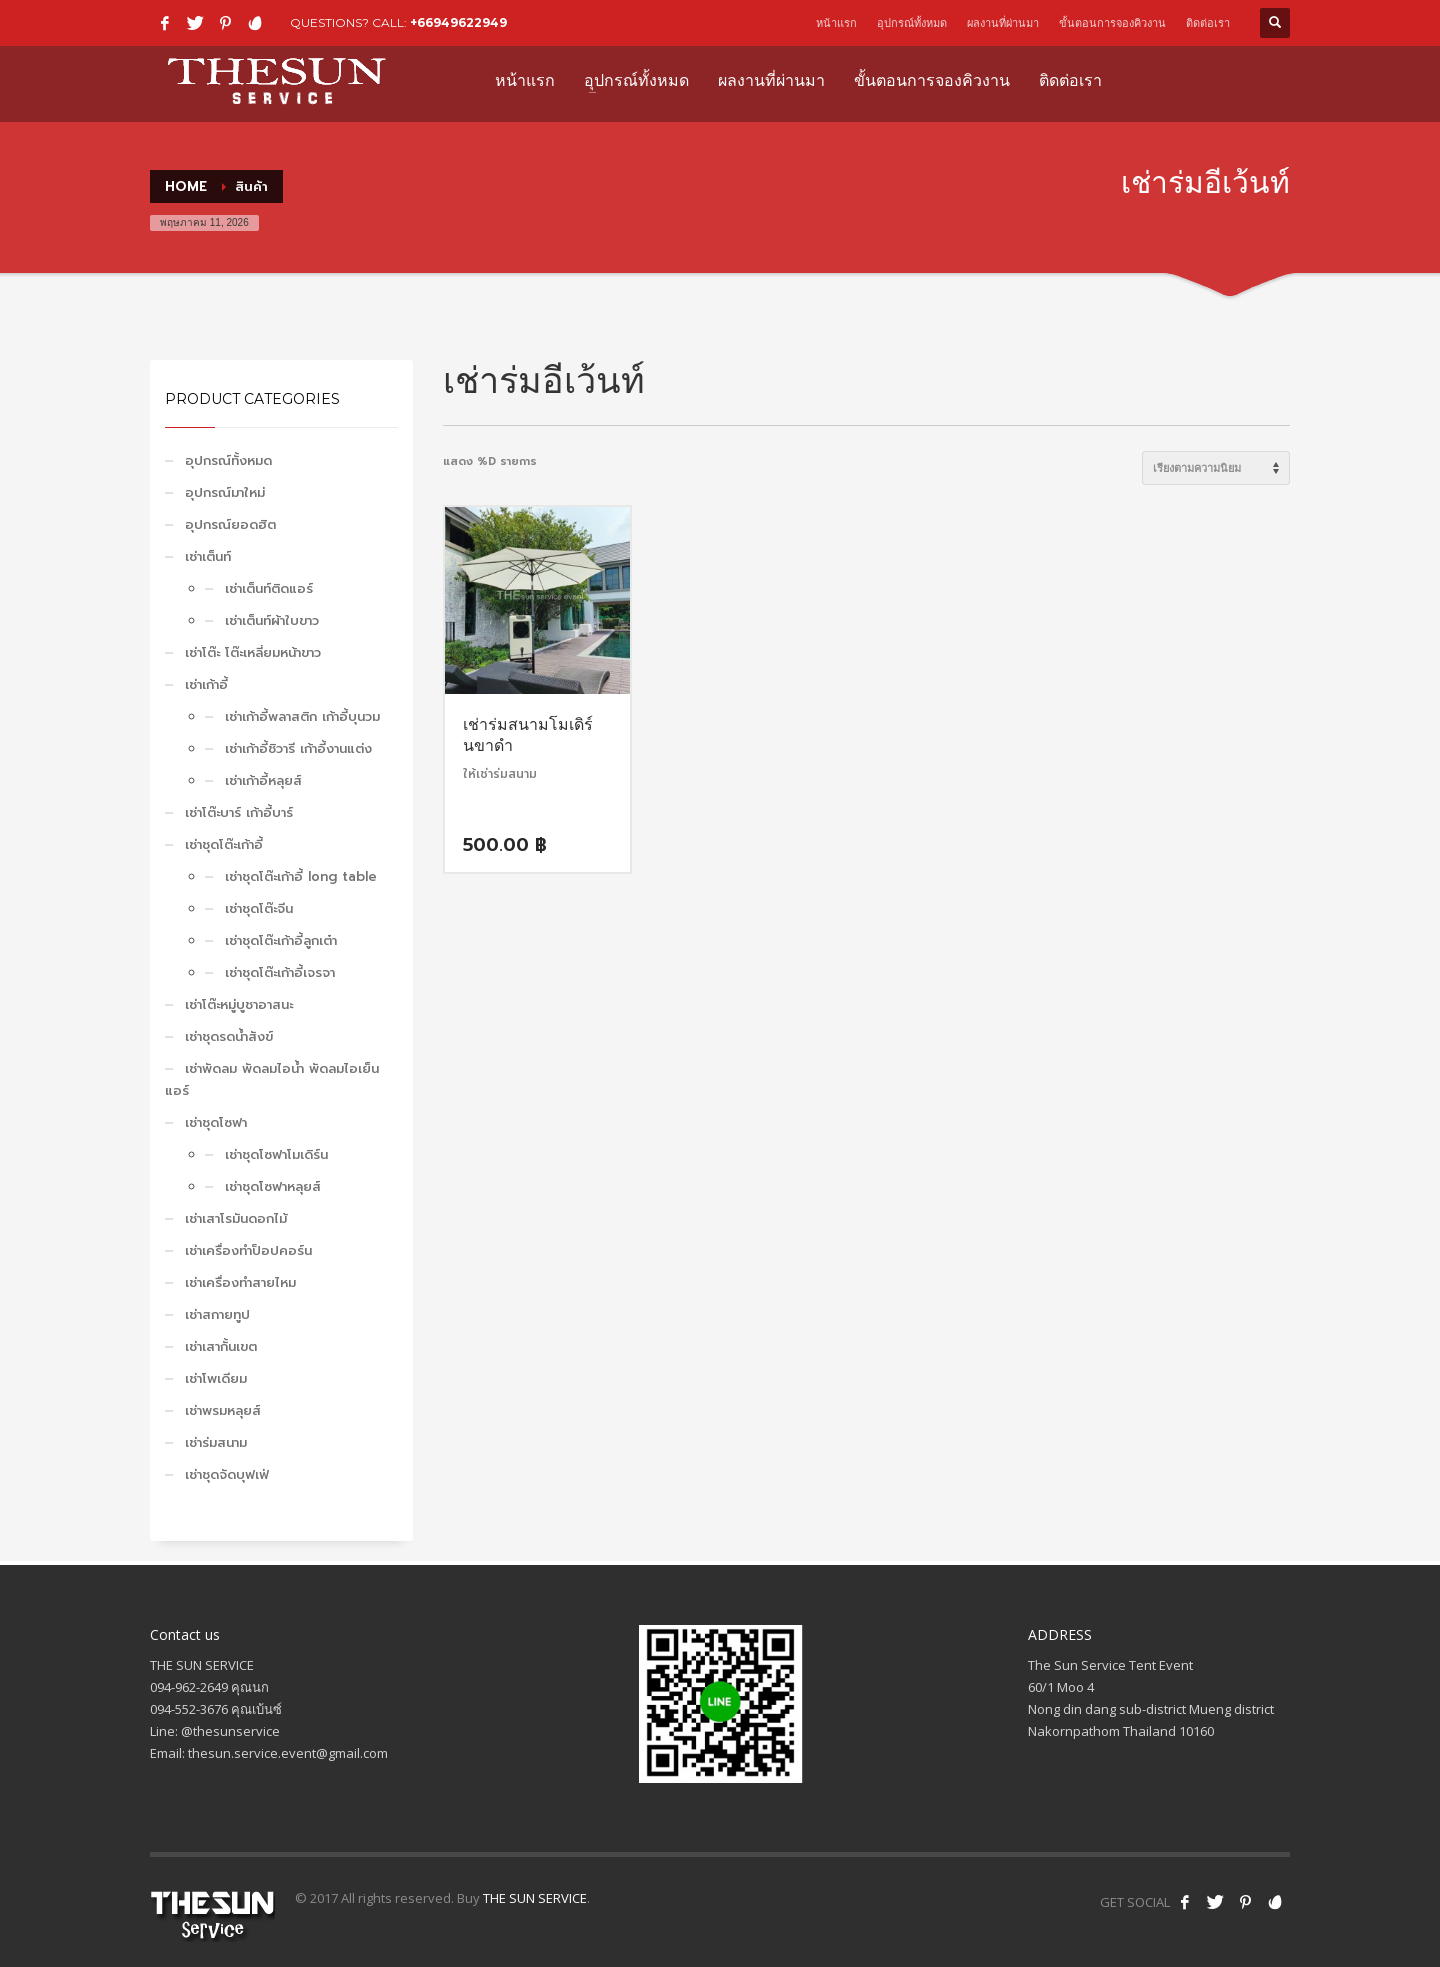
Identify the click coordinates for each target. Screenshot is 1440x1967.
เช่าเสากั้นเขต (221, 1346)
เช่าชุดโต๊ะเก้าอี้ (224, 844)
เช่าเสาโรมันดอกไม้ (236, 1218)
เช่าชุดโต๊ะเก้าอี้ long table (301, 876)
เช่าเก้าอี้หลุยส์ (263, 780)
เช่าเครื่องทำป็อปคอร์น (248, 1250)
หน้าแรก (836, 23)
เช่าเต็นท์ (208, 556)
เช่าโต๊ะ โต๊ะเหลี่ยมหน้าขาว (253, 652)
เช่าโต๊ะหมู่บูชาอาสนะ (239, 1004)
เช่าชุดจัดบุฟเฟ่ (227, 1474)
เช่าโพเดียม (216, 1378)
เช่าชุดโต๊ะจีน (259, 908)
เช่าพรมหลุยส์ (223, 1410)
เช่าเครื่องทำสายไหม (240, 1282)
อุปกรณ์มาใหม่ (225, 492)
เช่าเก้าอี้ (206, 684)
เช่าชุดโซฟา (216, 1122)
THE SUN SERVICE (535, 1898)
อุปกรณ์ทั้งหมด (912, 23)
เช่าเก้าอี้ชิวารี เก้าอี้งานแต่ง (298, 748)
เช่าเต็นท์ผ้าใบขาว (272, 620)
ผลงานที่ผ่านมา (1003, 23)
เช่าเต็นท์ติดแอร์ (269, 588)
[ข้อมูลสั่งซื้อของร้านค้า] (1216, 468)
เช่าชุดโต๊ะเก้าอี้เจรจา (280, 972)
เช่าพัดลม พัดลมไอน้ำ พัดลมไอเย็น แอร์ (272, 1079)
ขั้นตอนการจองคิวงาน (1112, 23)
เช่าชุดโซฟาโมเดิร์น (276, 1154)
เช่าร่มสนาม (216, 1442)
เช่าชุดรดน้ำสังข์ (229, 1036)
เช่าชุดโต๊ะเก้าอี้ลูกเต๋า (281, 940)
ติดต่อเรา (1208, 23)
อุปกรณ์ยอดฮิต (230, 524)
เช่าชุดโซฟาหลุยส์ (273, 1186)
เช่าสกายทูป (217, 1314)
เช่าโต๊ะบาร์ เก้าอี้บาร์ (239, 812)
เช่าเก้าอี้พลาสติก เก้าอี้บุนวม (302, 716)
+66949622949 (458, 22)
